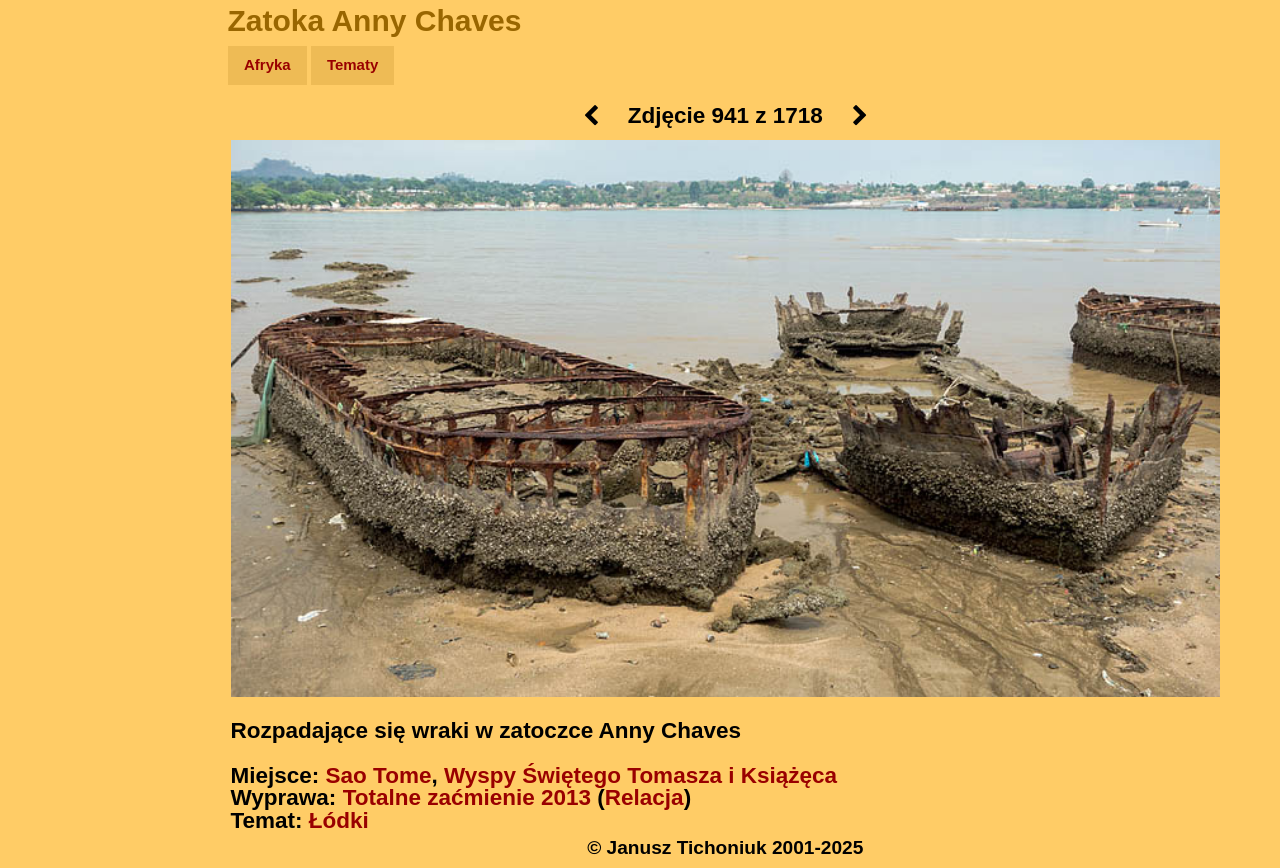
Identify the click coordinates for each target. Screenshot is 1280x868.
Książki (59, 258)
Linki (51, 373)
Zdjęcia (59, 181)
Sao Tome (379, 775)
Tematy (352, 64)
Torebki (60, 412)
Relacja (644, 797)
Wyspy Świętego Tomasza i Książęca (640, 775)
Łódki (339, 820)
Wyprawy (66, 142)
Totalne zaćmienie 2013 (467, 797)
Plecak (57, 335)
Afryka (267, 64)
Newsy (57, 219)
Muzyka (60, 296)
